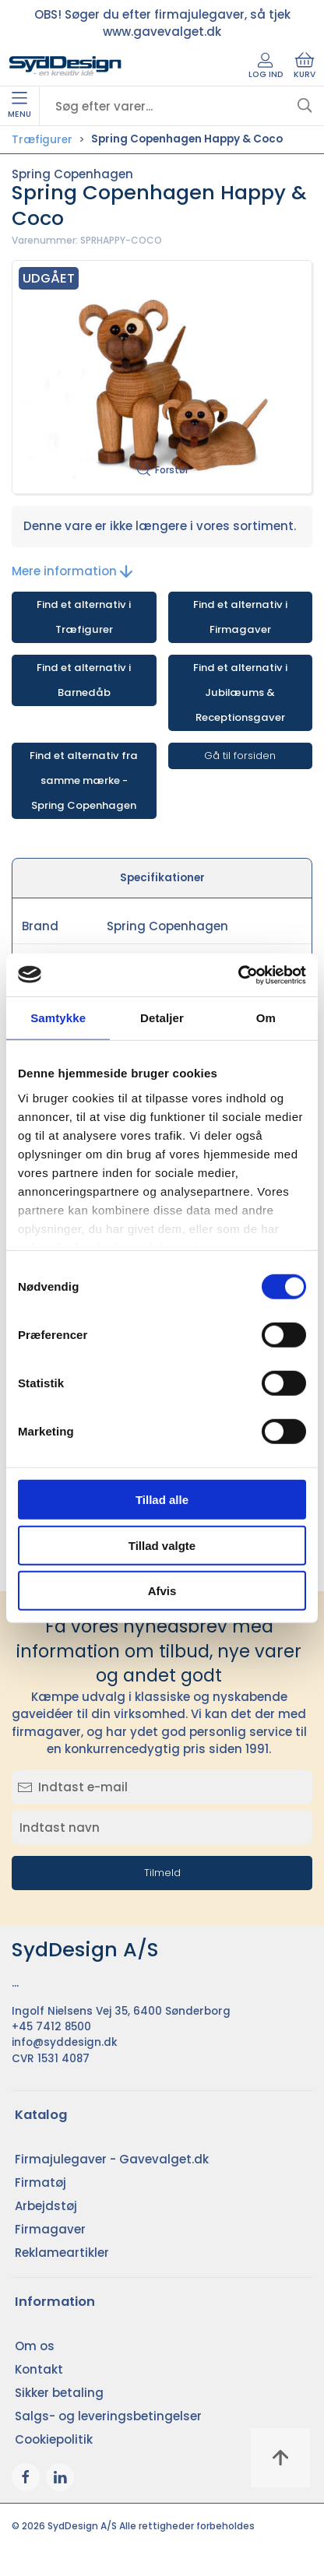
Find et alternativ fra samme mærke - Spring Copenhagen (84, 780)
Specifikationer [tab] (162, 877)
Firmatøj (40, 2182)
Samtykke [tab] (58, 1017)
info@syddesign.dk (65, 2042)
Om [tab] (266, 1017)
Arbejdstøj (46, 2206)
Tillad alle (162, 1499)
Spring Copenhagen (72, 174)
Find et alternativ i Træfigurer (84, 617)
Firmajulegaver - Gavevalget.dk (112, 2159)
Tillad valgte (162, 1545)
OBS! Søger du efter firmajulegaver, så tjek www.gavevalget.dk (162, 23)
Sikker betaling (59, 2392)
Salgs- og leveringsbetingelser (108, 2416)
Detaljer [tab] (162, 1017)
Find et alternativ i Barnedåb (84, 680)
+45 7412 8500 (51, 2026)
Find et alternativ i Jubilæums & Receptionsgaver (240, 692)
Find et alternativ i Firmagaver (240, 617)
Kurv (304, 66)
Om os (35, 2346)
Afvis (162, 1590)
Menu (19, 106)
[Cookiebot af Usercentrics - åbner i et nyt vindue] (238, 975)
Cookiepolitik (54, 2439)
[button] (162, 377)
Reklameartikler (62, 2252)
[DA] (65, 66)
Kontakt (39, 2369)
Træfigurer (42, 139)
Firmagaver (50, 2229)
